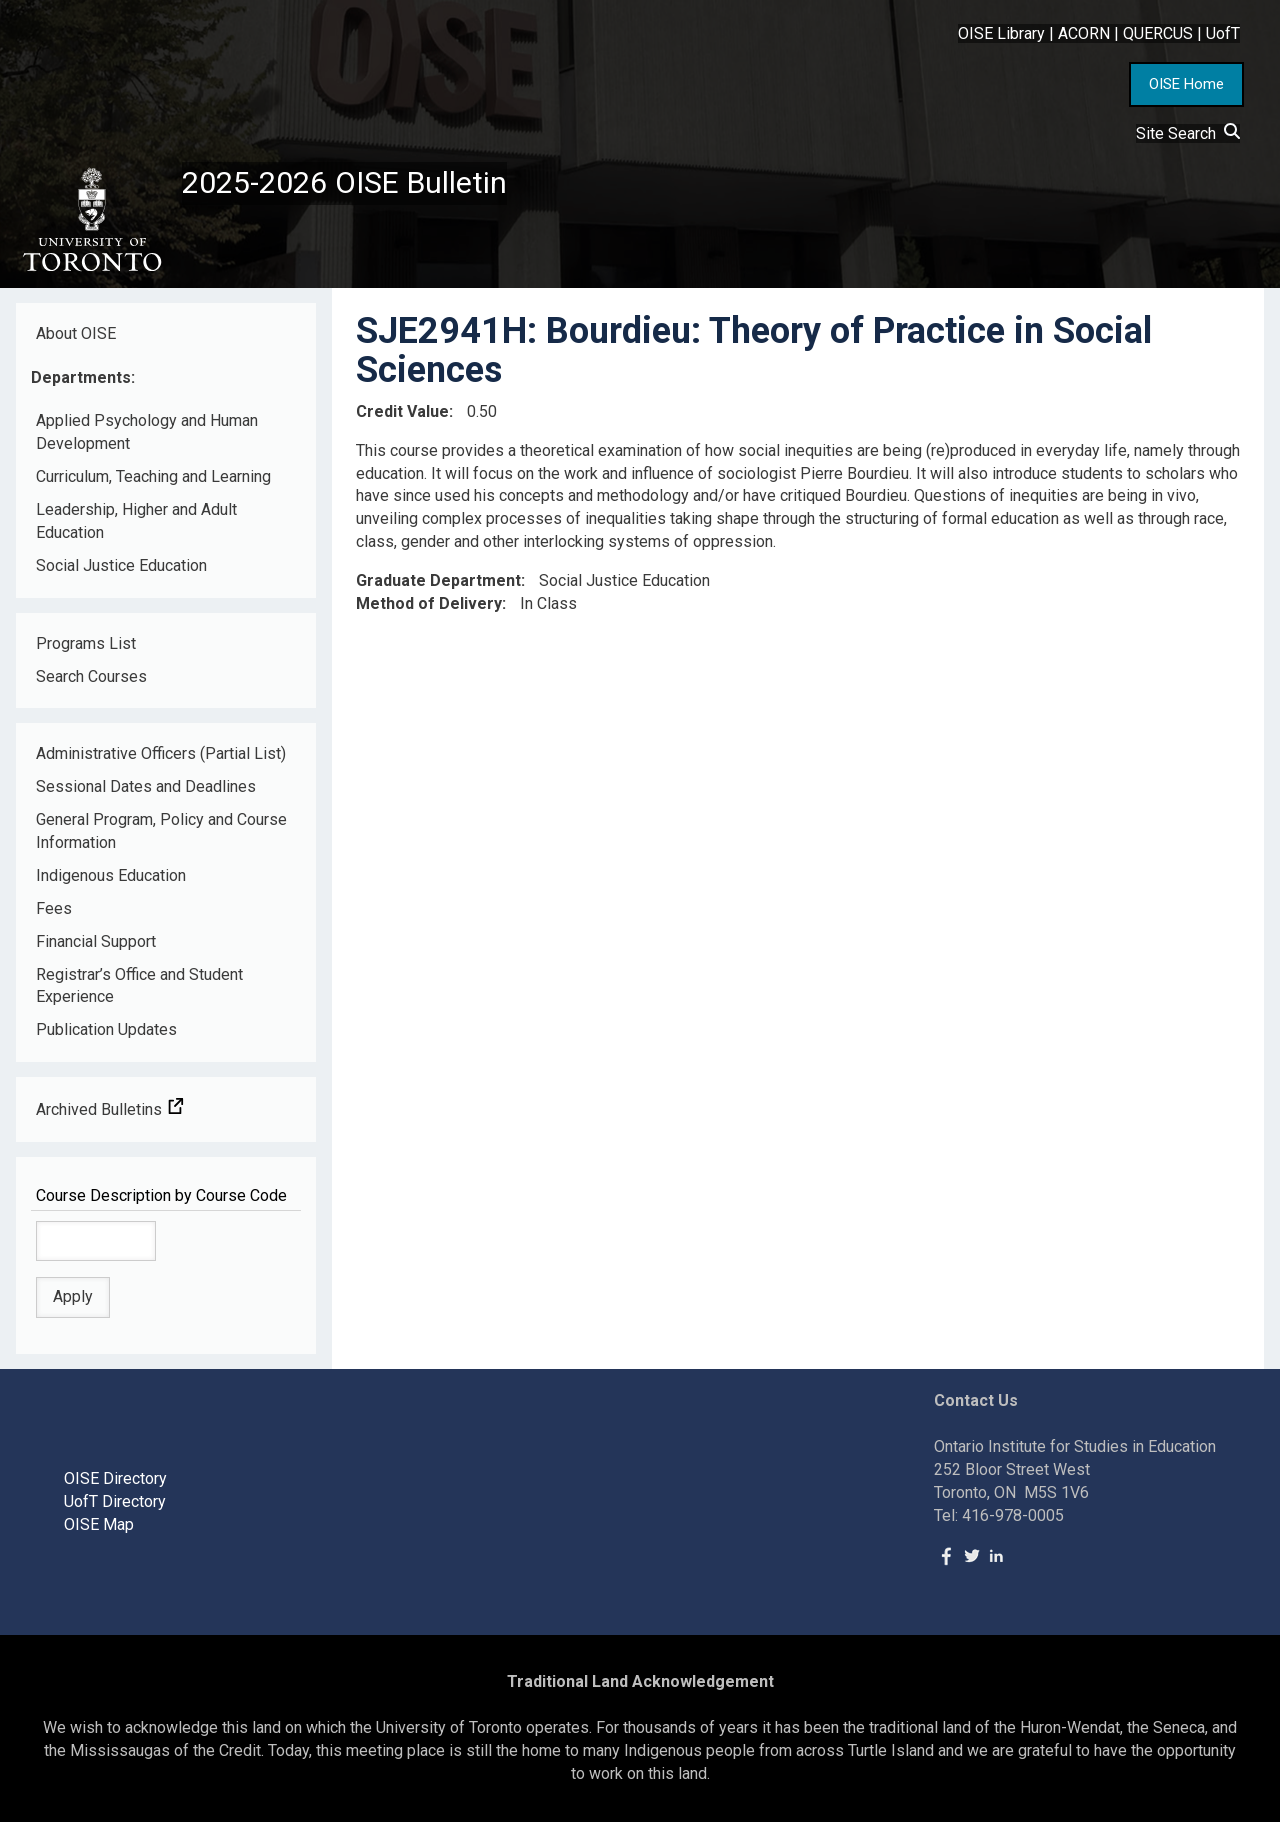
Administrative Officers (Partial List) (161, 764)
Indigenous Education (111, 886)
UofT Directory (115, 1512)
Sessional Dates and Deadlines (146, 797)
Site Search (1188, 133)
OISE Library (1001, 33)
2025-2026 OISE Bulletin (372, 187)
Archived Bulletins (110, 1120)
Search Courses (91, 686)
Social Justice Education (121, 575)
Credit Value (402, 421)
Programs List (86, 653)
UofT (1223, 33)
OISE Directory (115, 1489)
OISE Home (1186, 84)
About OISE (76, 343)
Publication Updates (106, 1040)
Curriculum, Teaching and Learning (153, 487)
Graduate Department (438, 591)
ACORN (1084, 33)
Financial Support (96, 951)
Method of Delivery (429, 614)
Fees (54, 918)
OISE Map (99, 1534)
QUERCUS (1158, 33)
